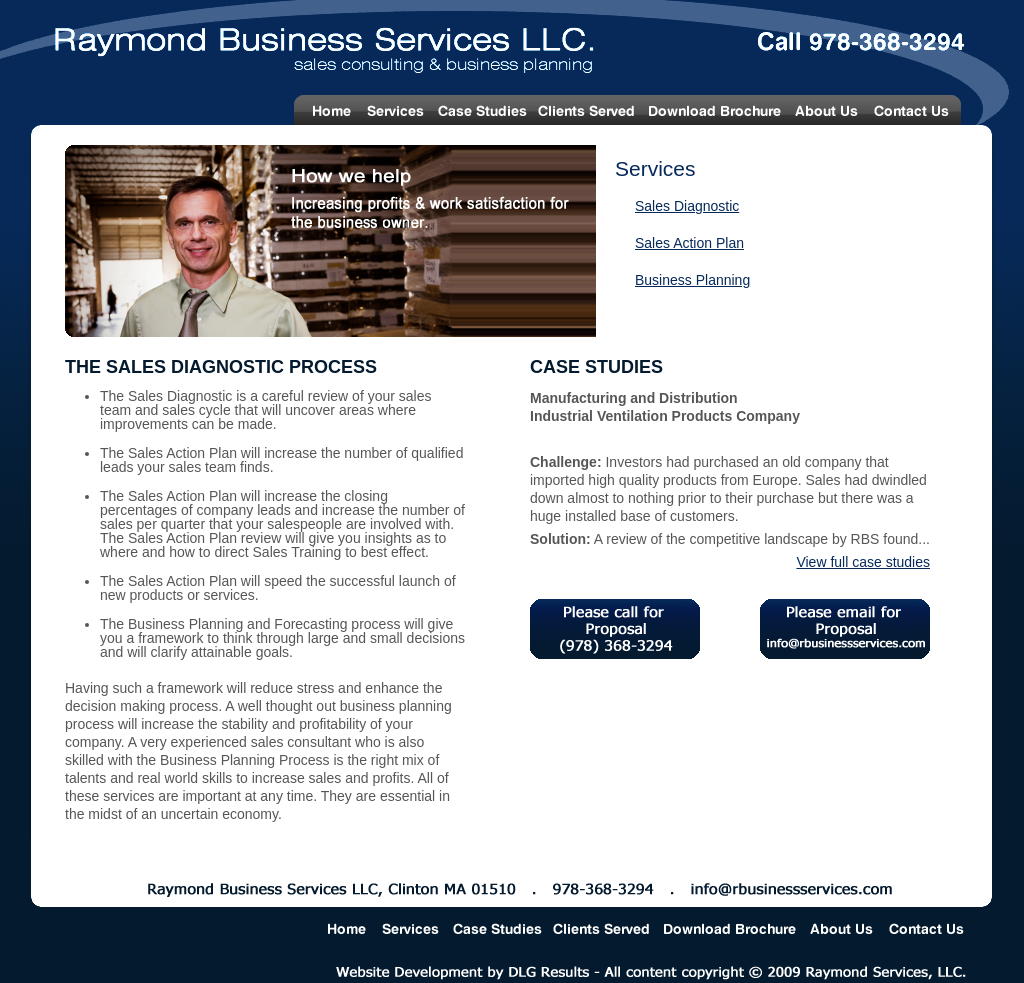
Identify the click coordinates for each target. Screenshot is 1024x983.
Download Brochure (714, 110)
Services (395, 110)
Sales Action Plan (689, 243)
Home (326, 110)
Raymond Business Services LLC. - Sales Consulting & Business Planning (305, 42)
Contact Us (916, 110)
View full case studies (863, 562)
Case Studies (482, 110)
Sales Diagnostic (687, 206)
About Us (827, 110)
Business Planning (692, 280)
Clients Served (587, 110)
